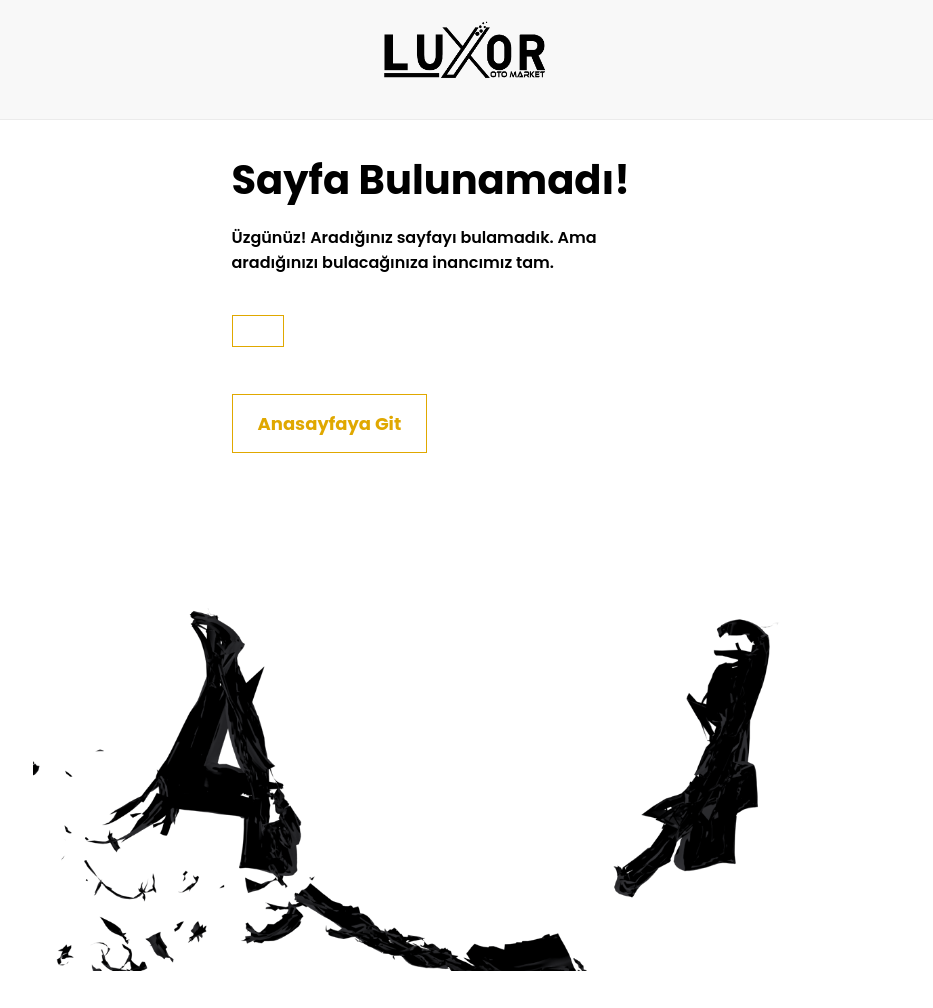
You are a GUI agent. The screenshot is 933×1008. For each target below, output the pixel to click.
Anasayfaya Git (330, 423)
